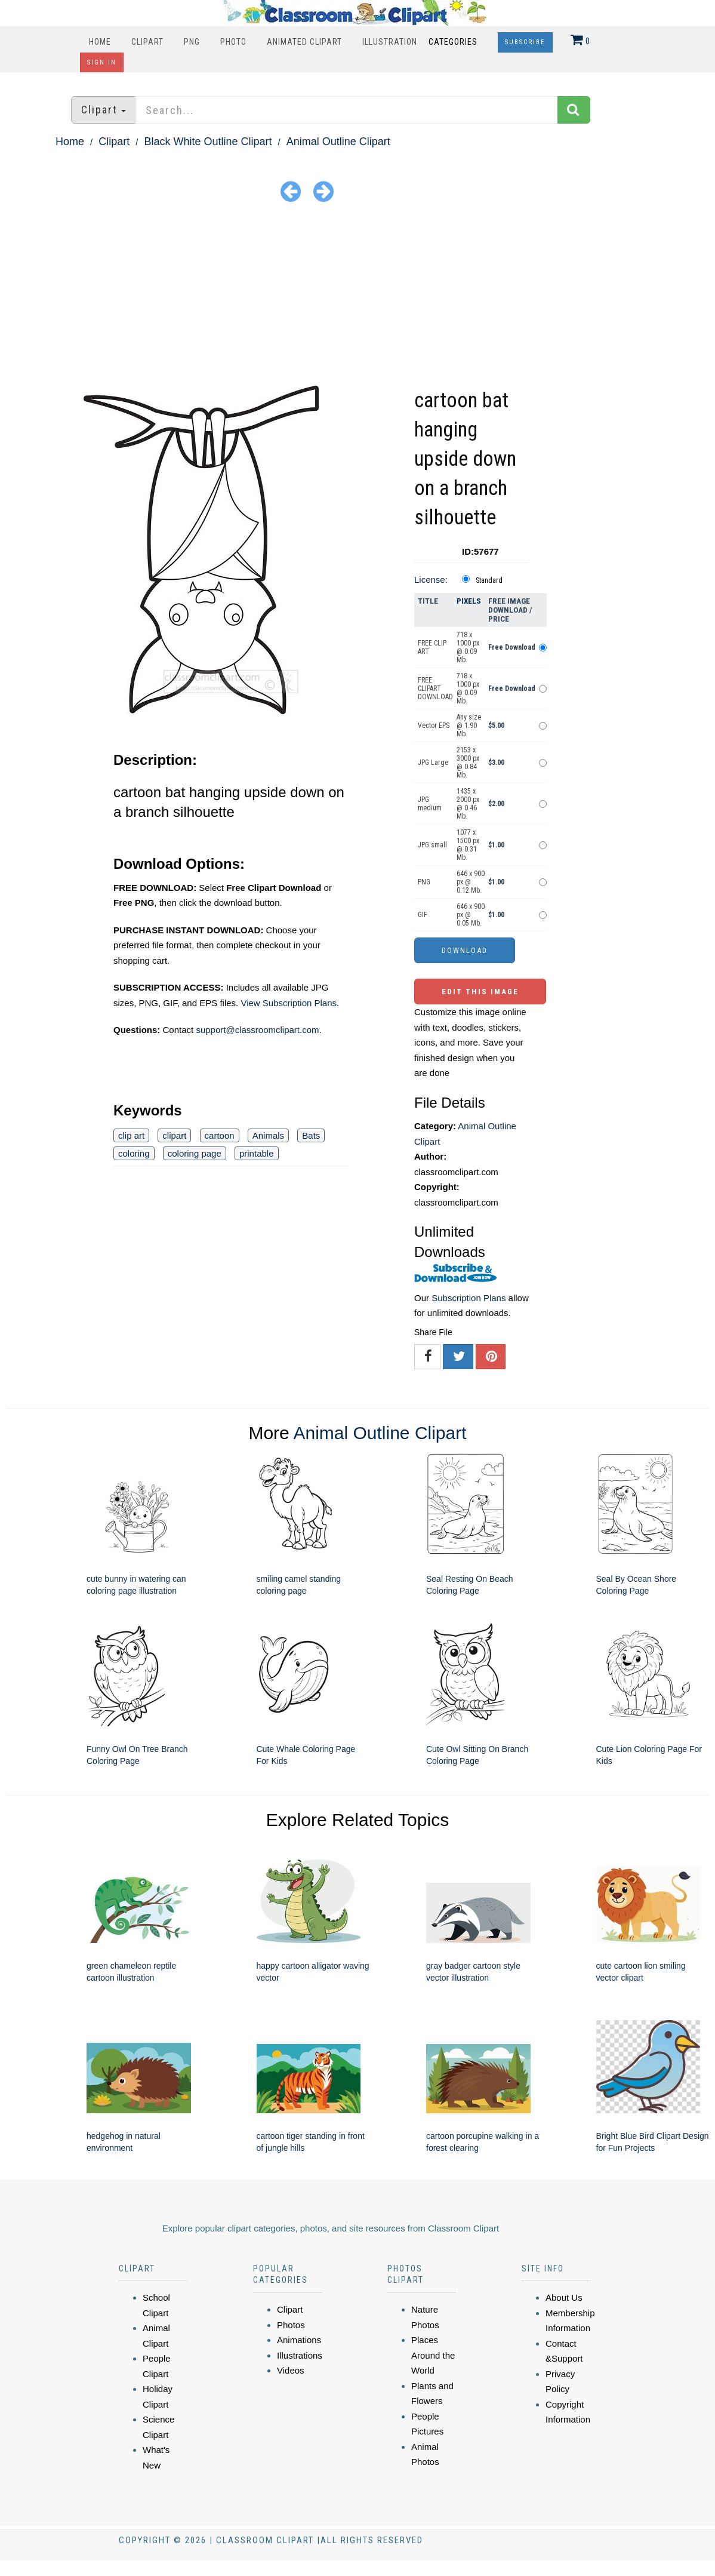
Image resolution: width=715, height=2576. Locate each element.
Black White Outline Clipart (208, 141)
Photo (233, 42)
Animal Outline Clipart (338, 141)
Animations (299, 2340)
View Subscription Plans (289, 1003)
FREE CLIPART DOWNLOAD (435, 688)
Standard (489, 580)
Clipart (147, 42)
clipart (174, 1135)
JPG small (432, 845)
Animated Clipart (304, 42)
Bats (311, 1135)
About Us (564, 2297)
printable (256, 1153)
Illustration (389, 42)
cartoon (220, 1135)
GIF (422, 915)
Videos (290, 2370)
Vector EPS (433, 725)
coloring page (194, 1153)
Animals (268, 1135)
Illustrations (299, 2355)
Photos (291, 2325)
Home (100, 42)
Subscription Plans (469, 1298)
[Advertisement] (357, 296)
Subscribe (525, 42)
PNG (192, 42)
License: (431, 579)
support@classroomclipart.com (257, 1030)
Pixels (469, 601)
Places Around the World (433, 2355)
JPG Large (433, 762)
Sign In (101, 62)
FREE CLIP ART (432, 647)
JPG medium (430, 803)
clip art (131, 1135)
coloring (134, 1153)
